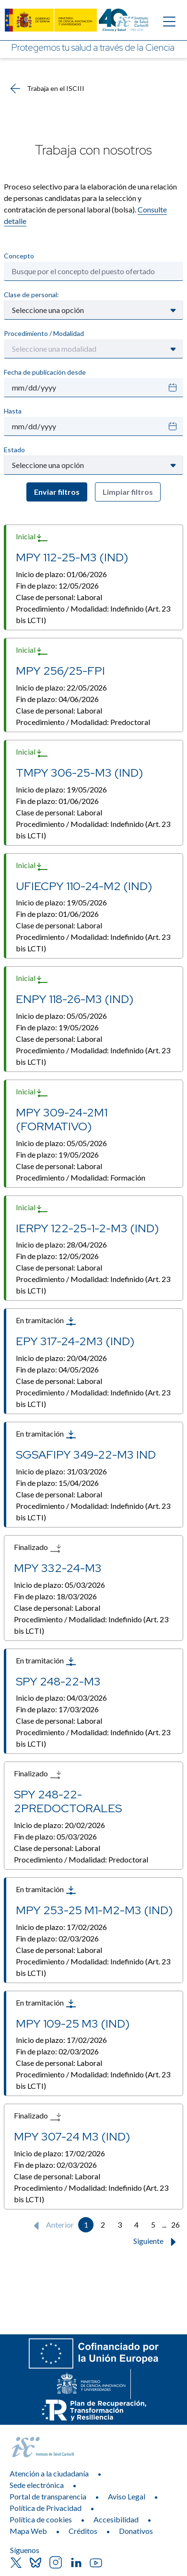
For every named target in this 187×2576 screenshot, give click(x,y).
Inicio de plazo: (61, 574)
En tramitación (46, 1321)
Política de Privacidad (46, 2507)
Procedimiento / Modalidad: (93, 614)
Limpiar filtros (128, 491)
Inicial (32, 537)
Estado (14, 450)
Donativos (136, 2530)
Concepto (19, 256)
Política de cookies (41, 2519)
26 (175, 2224)
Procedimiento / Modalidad (44, 333)
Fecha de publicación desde (45, 372)
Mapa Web (28, 2530)
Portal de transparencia (48, 2496)
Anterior (51, 2225)
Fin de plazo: (57, 585)
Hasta (13, 411)
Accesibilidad (116, 2519)
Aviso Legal (126, 2496)
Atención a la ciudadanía (49, 2473)
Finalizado (37, 1548)
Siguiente (156, 2242)
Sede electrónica (37, 2484)
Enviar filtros (57, 491)
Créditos (83, 2530)
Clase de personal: (31, 294)
